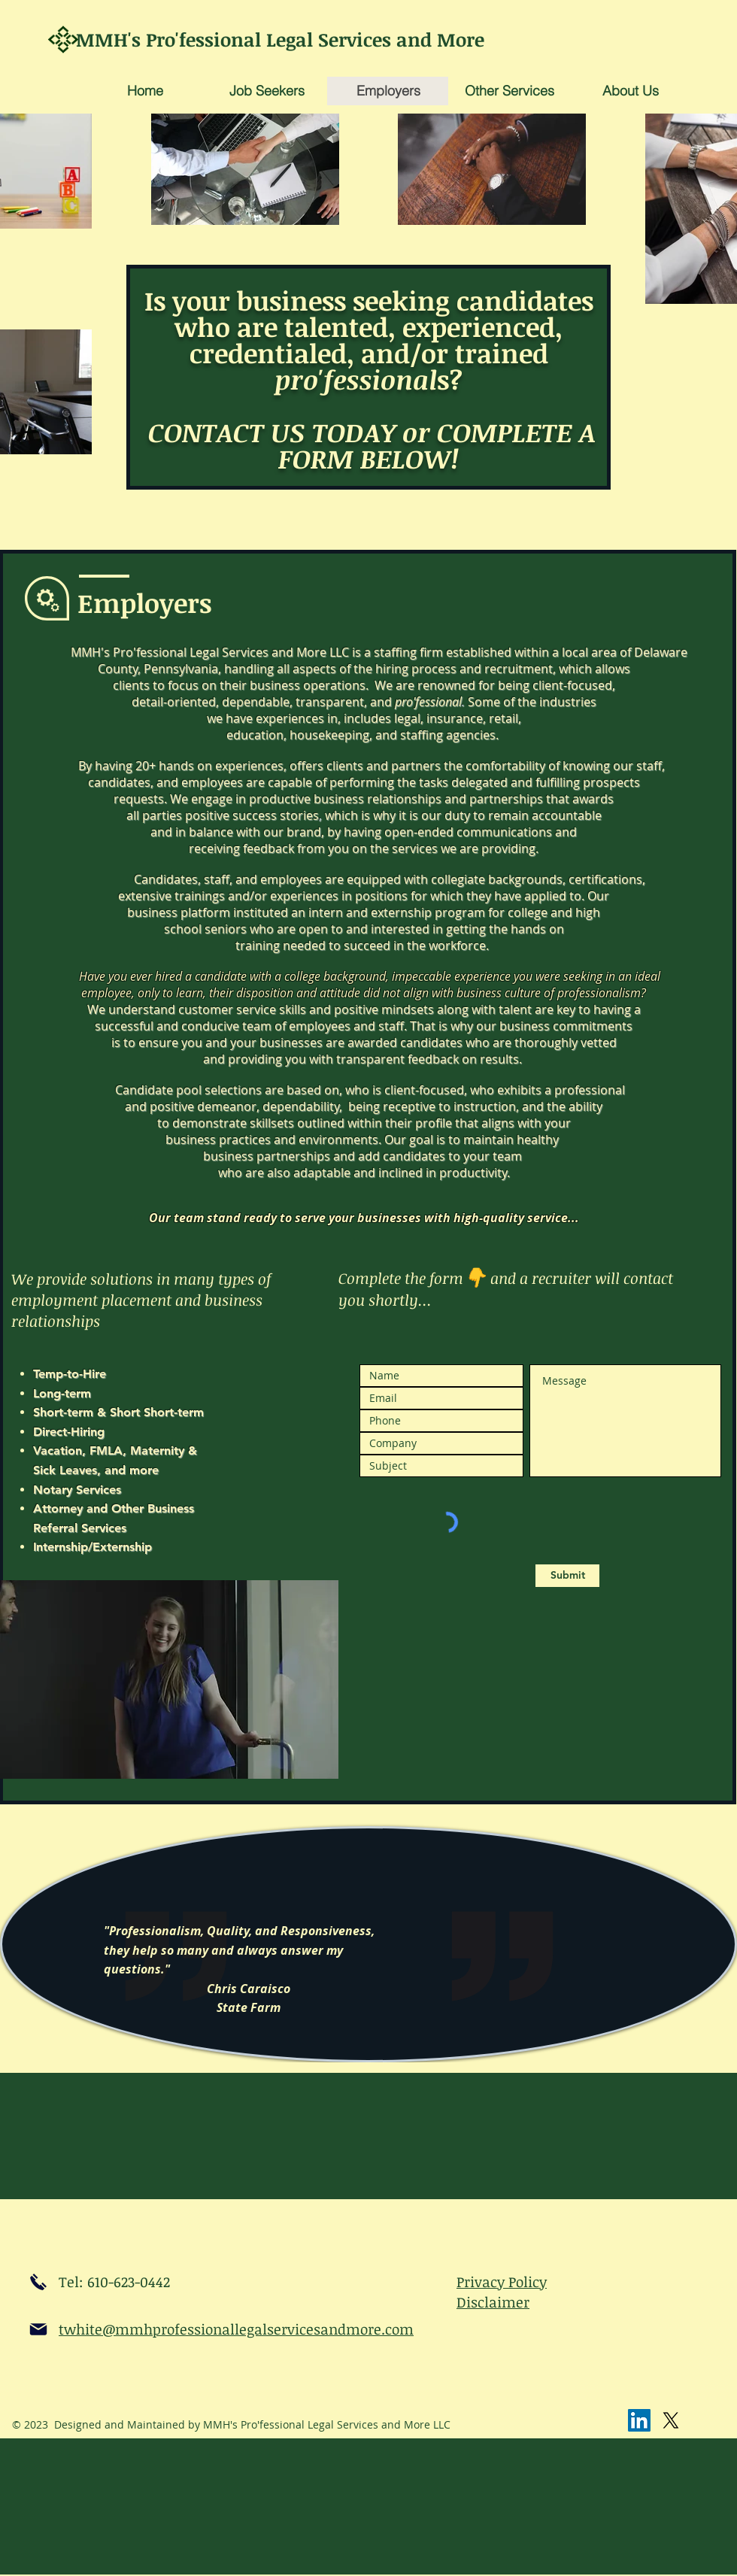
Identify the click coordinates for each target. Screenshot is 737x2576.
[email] (38, 2329)
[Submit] (567, 1575)
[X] (671, 2420)
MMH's (111, 39)
